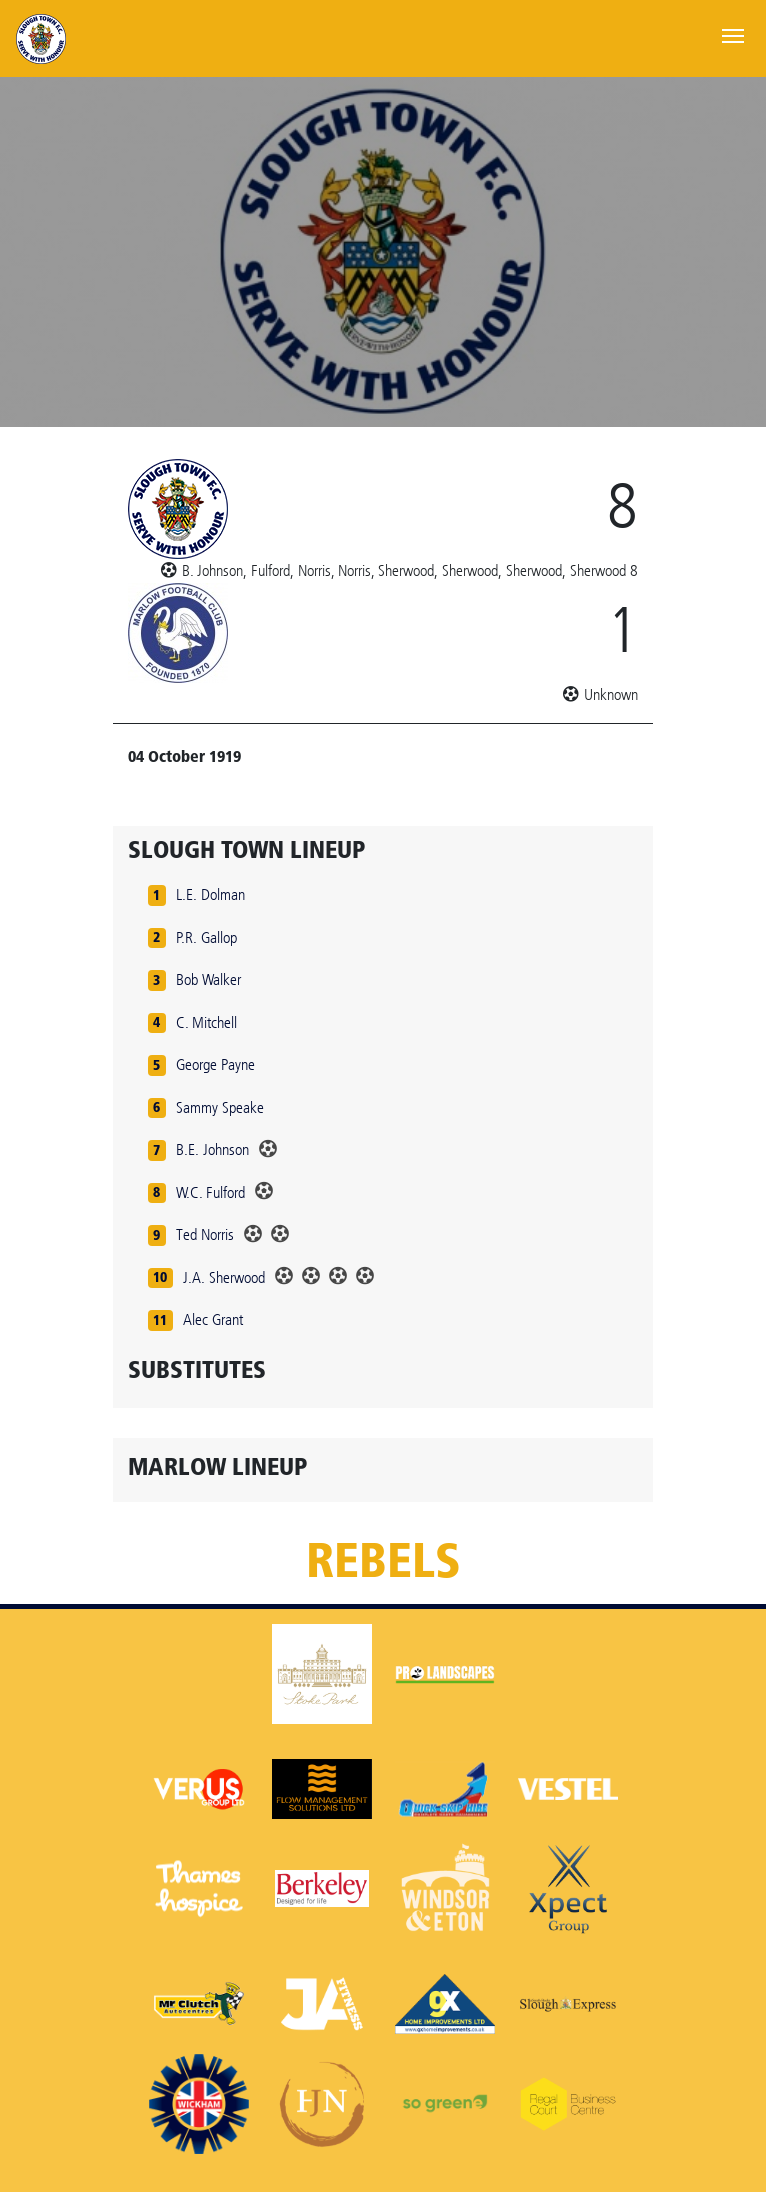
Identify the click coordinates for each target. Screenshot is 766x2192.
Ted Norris (205, 1234)
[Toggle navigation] (733, 34)
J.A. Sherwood (224, 1277)
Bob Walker (208, 979)
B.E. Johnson (212, 1149)
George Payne (215, 1064)
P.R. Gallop (206, 937)
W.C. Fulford (210, 1192)
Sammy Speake (220, 1107)
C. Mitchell (206, 1022)
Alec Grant (213, 1319)
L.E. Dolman (210, 894)
